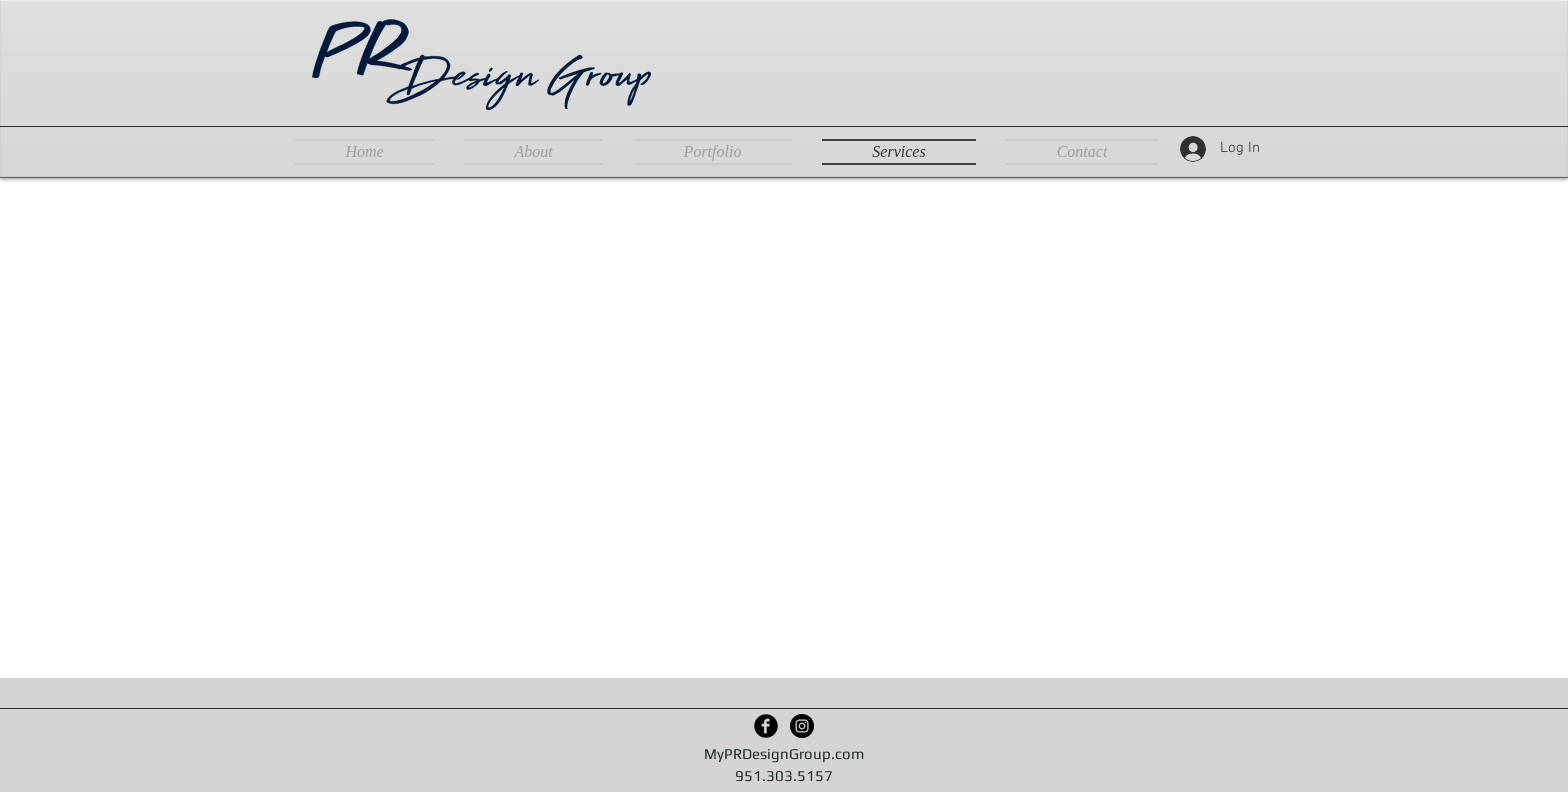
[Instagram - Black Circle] (802, 726)
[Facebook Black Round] (766, 726)
